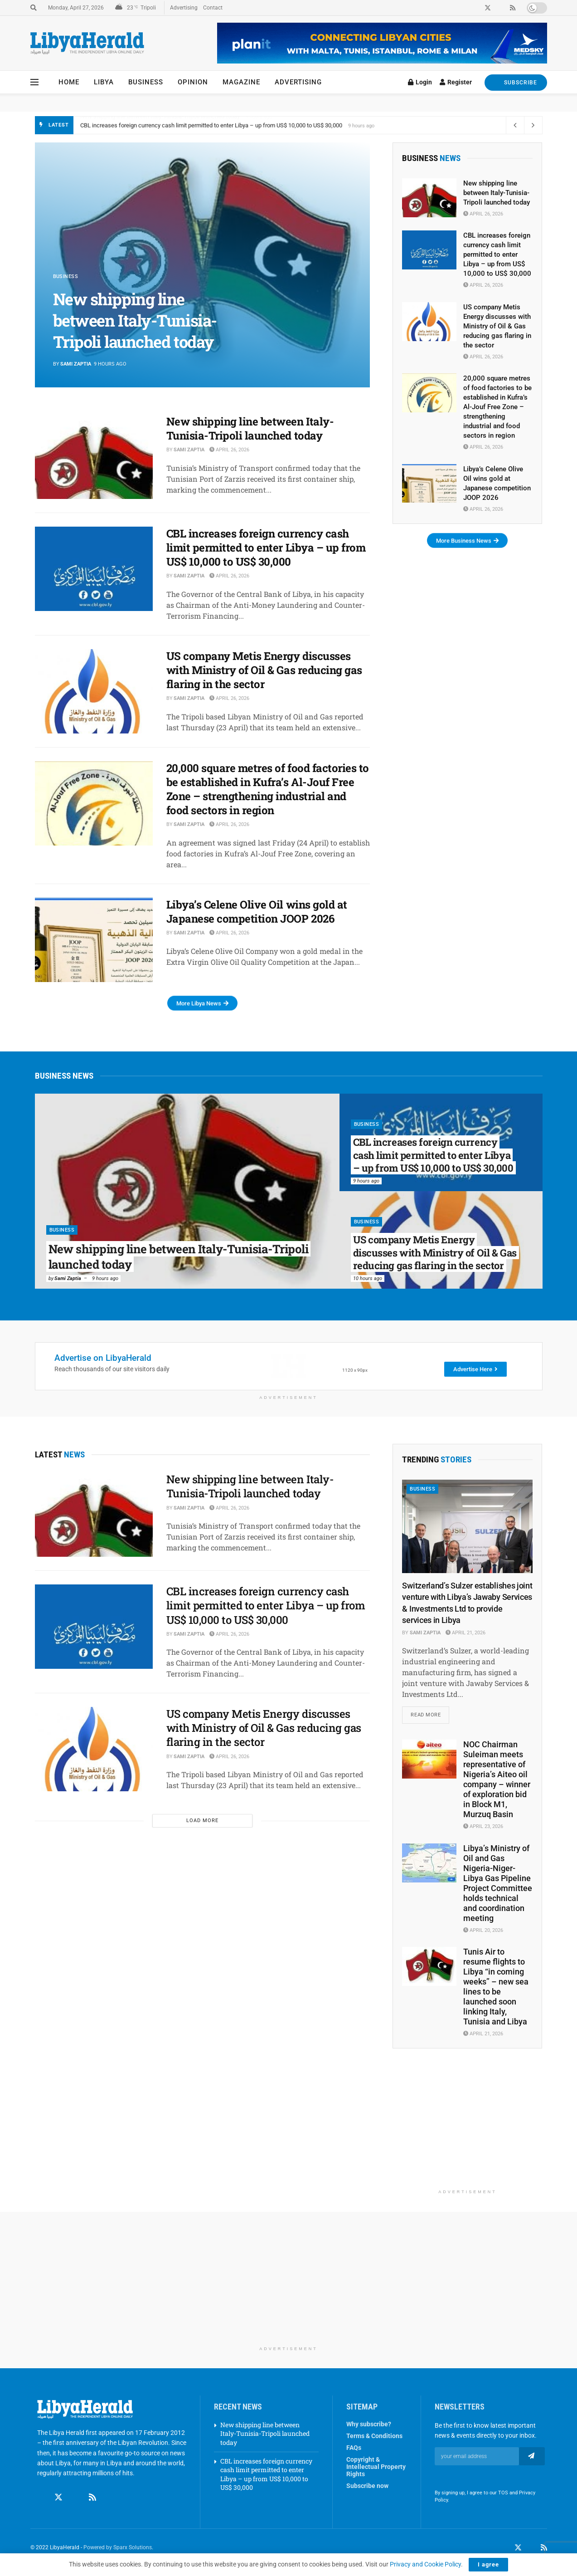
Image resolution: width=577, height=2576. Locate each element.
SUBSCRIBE (516, 82)
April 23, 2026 (483, 1826)
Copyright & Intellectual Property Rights (376, 2467)
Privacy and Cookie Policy (425, 2564)
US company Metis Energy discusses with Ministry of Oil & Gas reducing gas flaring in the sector (264, 670)
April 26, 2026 (229, 450)
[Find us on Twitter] (58, 2488)
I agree (488, 2564)
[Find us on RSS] (92, 2488)
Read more (430, 1712)
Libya (104, 82)
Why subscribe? (368, 2424)
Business (145, 82)
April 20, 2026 (483, 1930)
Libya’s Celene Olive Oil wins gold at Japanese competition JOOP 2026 (256, 911)
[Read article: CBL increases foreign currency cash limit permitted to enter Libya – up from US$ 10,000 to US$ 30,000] (94, 569)
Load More (202, 1820)
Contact (213, 8)
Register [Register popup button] (456, 82)
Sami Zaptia (75, 364)
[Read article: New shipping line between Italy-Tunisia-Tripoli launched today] (94, 457)
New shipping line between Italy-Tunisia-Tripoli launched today (160, 125)
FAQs (353, 2447)
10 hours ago (367, 1278)
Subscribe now (367, 2485)
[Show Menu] (34, 82)
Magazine (241, 82)
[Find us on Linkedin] (76, 2488)
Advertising (184, 8)
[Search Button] (33, 7)
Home (68, 82)
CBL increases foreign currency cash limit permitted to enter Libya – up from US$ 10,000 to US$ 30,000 (266, 547)
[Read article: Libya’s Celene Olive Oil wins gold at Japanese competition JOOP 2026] (94, 940)
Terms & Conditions (374, 2435)
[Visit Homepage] (87, 43)
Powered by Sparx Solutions (117, 2547)
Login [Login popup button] (420, 82)
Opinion (193, 82)
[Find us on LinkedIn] (531, 2547)
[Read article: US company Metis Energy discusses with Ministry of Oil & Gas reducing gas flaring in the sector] (94, 691)
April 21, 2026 (465, 1633)
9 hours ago (105, 1278)
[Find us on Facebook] (41, 2488)
